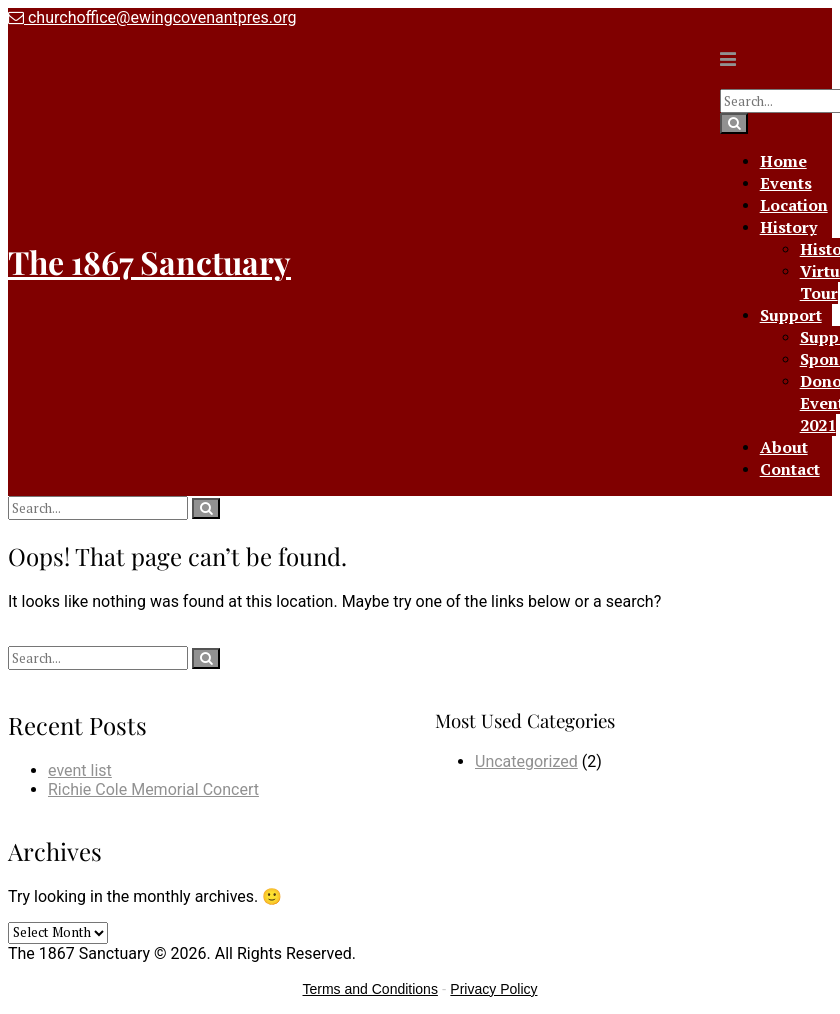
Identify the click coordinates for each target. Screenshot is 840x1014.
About (784, 447)
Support (791, 315)
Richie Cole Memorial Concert (153, 789)
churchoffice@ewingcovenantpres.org (152, 17)
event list (80, 770)
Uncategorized (526, 761)
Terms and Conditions (370, 989)
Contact (790, 469)
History (788, 227)
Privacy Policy (493, 989)
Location (794, 205)
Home (783, 161)
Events (786, 183)
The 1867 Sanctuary (149, 261)
